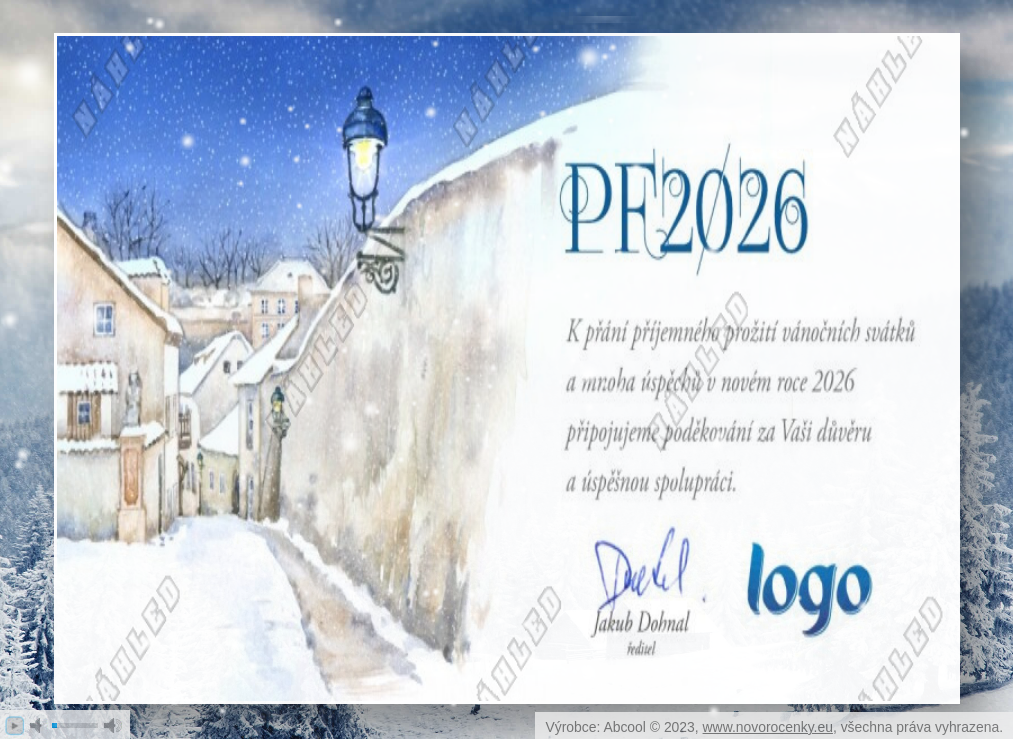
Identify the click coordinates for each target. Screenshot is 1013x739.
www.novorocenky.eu (768, 727)
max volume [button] (113, 725)
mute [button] (39, 725)
